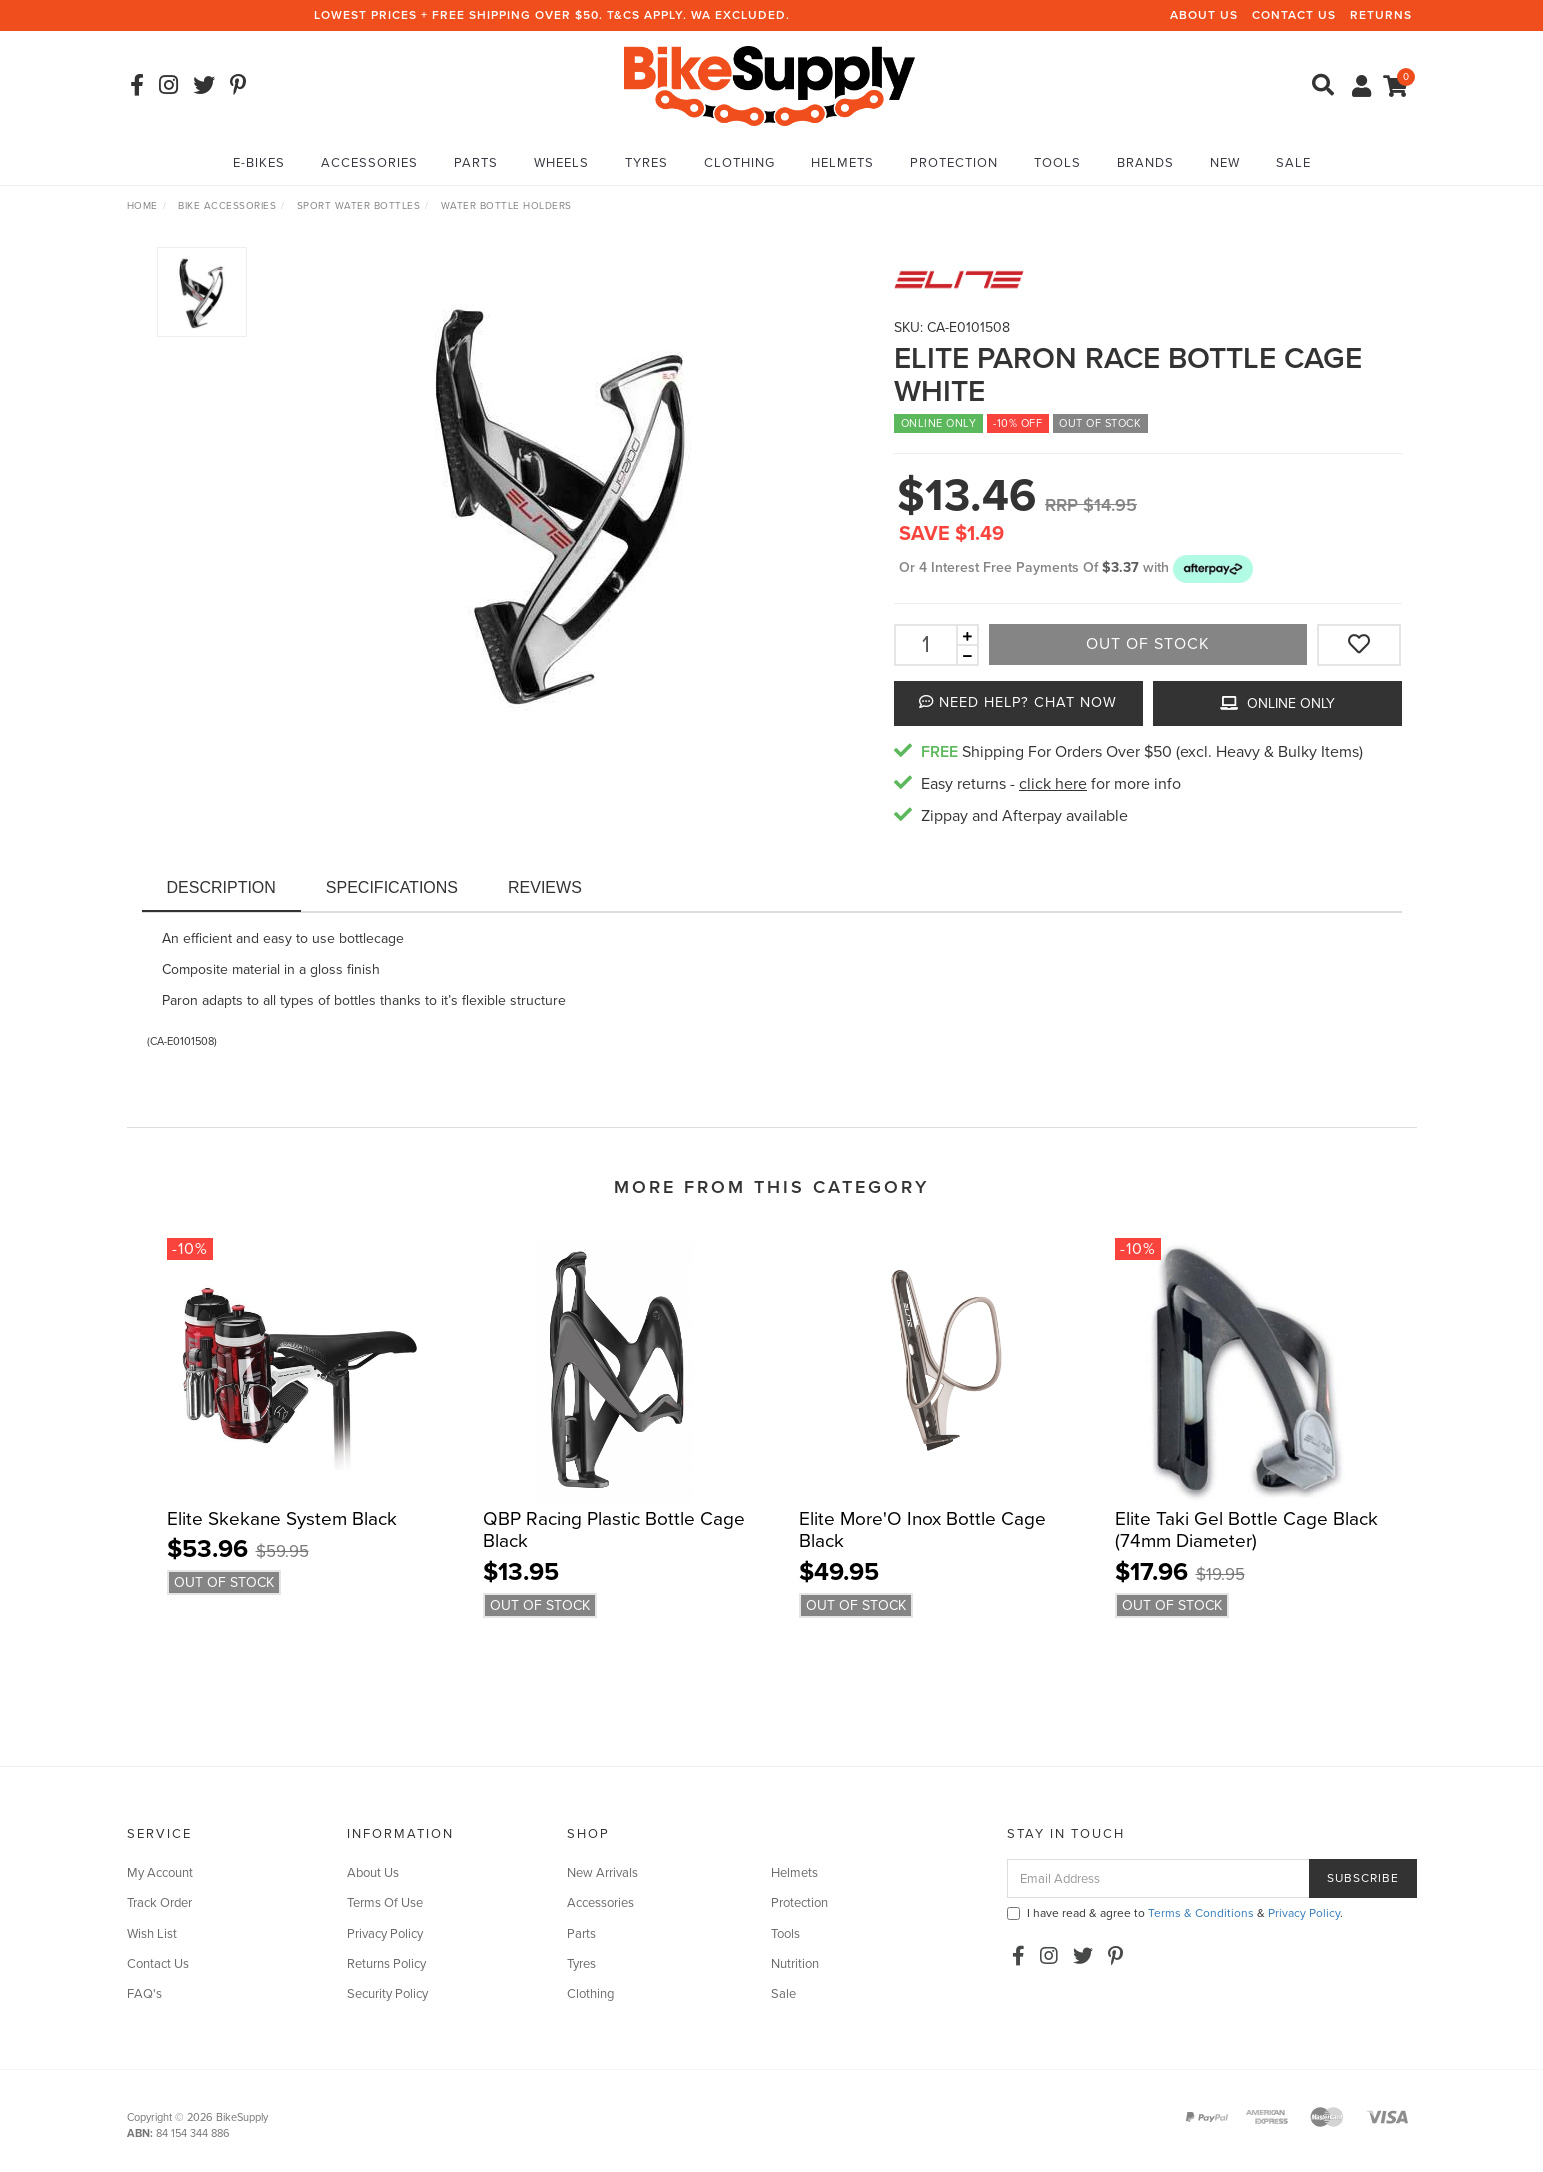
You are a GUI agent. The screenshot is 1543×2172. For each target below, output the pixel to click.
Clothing (739, 163)
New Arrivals (602, 1873)
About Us (1204, 15)
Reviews (545, 887)
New (1225, 163)
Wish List (152, 1934)
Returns (1381, 15)
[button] (1213, 567)
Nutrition (795, 1964)
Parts (476, 163)
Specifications (392, 887)
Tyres (646, 163)
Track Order (159, 1903)
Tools (1057, 163)
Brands (1145, 163)
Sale (1293, 163)
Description (221, 887)
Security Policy (387, 1994)
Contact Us (1294, 15)
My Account (160, 1873)
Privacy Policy (385, 1934)
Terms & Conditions (1201, 1913)
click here (1053, 784)
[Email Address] (1158, 1878)
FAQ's (144, 1994)
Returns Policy (386, 1964)
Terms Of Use (385, 1903)
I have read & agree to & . (1175, 1913)
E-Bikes (259, 163)
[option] (563, 498)
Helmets (842, 163)
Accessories (369, 163)
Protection (954, 163)
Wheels (561, 163)
